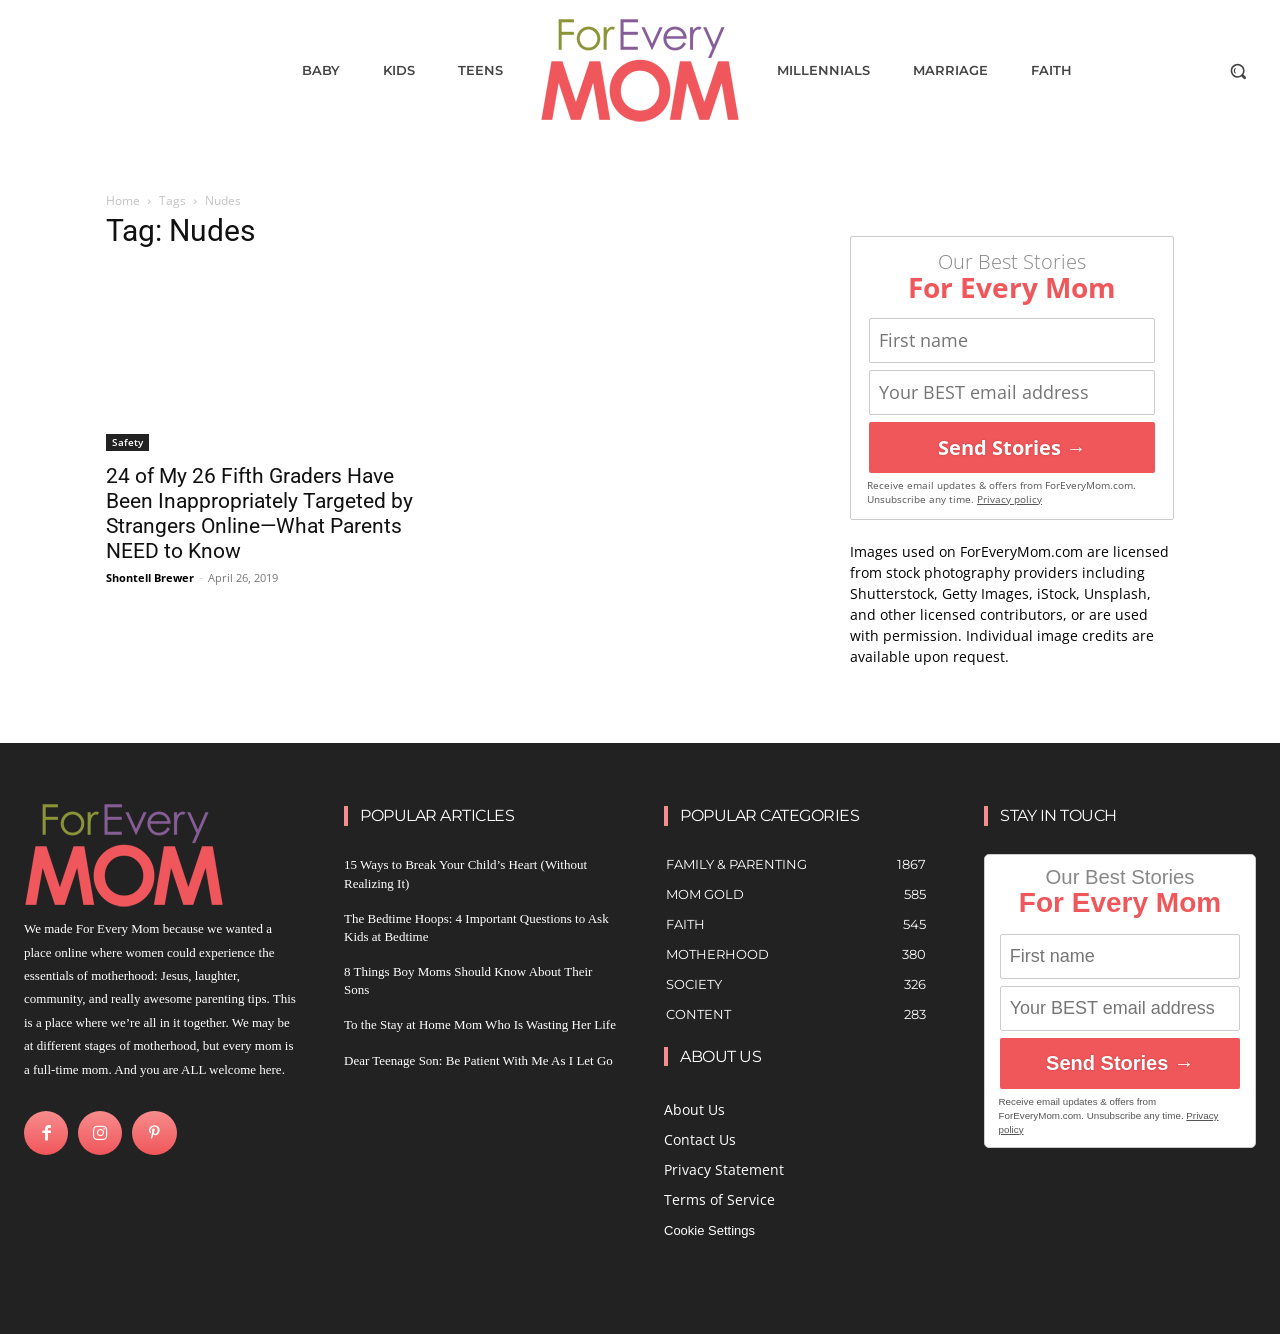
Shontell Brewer (150, 577)
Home (123, 200)
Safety (127, 442)
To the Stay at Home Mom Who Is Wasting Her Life (480, 1024)
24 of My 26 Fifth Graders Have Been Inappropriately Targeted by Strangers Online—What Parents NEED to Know (259, 513)
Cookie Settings (709, 1230)
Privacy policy (1009, 499)
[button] (1238, 71)
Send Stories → (1012, 447)
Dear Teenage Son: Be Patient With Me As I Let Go (478, 1060)
